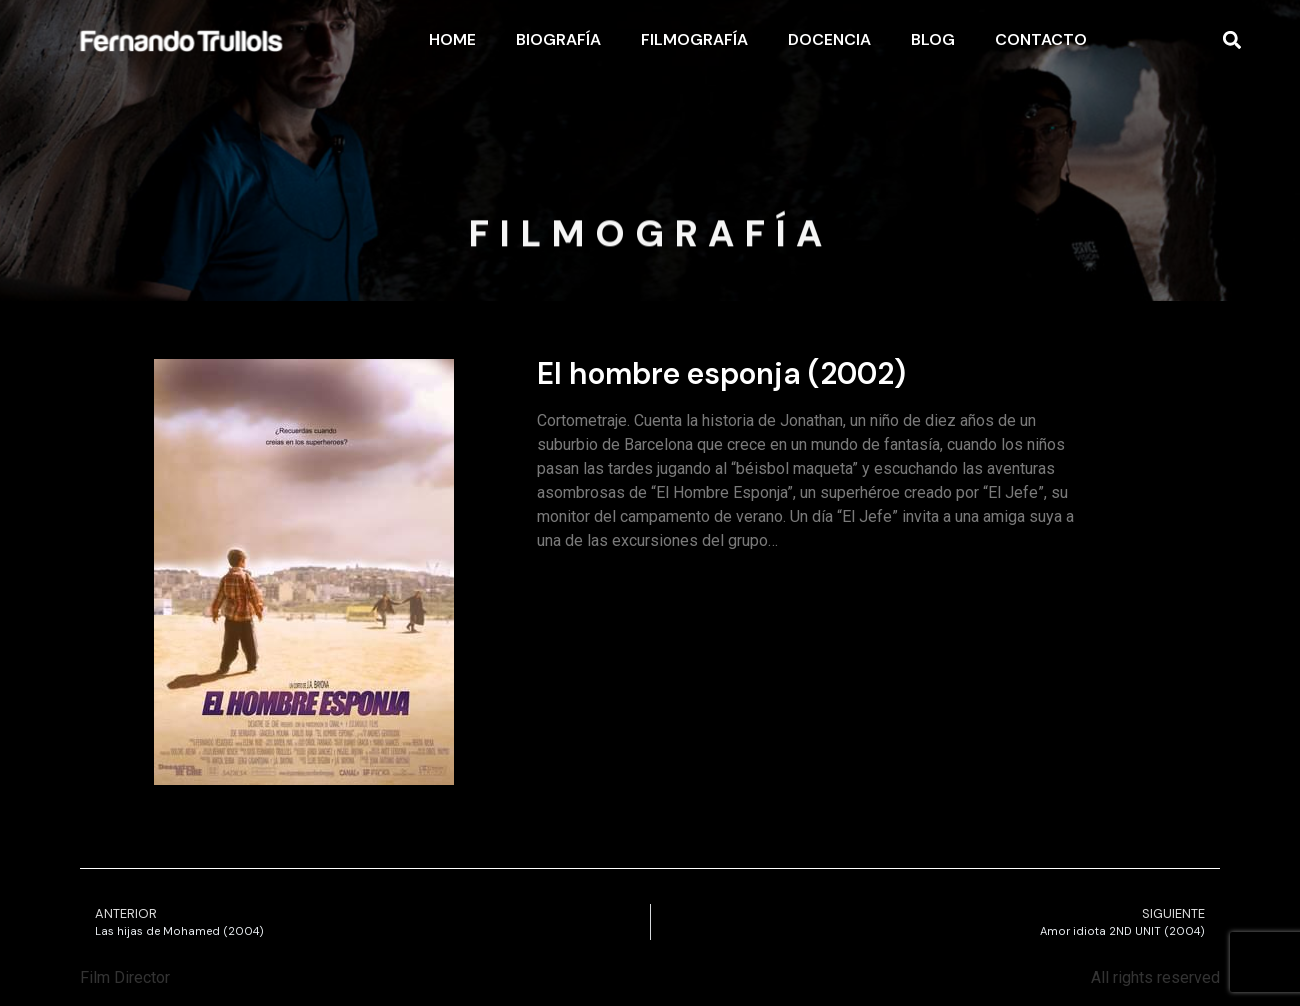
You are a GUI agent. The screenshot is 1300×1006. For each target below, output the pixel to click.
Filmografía (694, 39)
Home (452, 39)
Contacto (1041, 39)
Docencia (829, 39)
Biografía (558, 39)
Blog (933, 39)
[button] (1231, 40)
